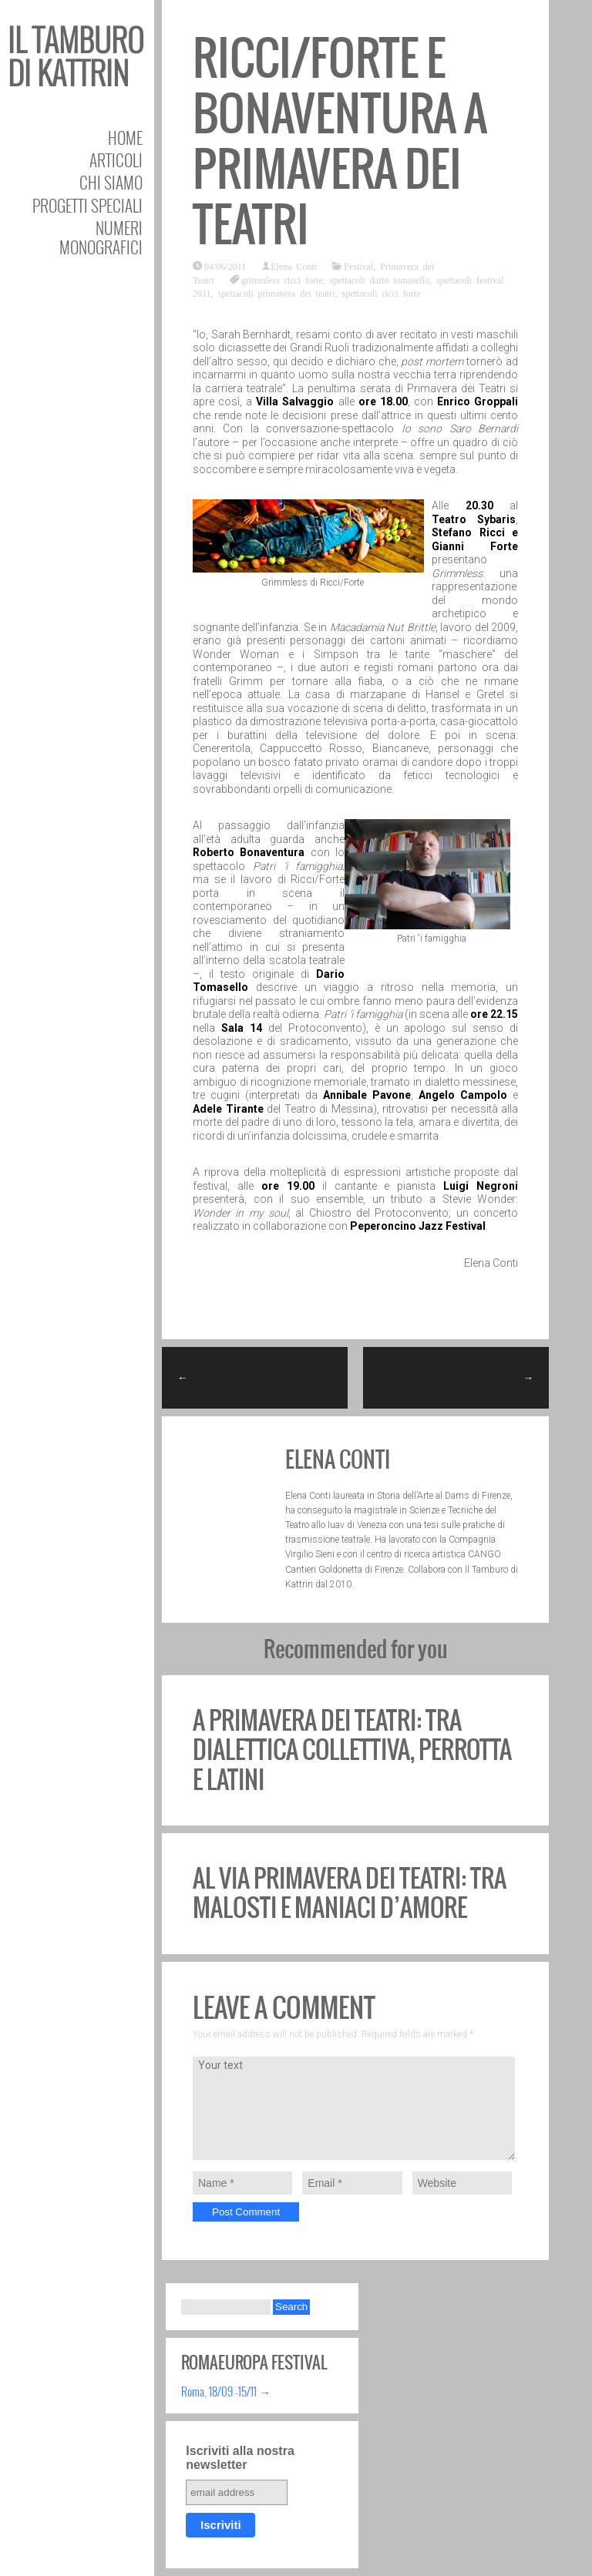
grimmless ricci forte (282, 279)
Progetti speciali (87, 205)
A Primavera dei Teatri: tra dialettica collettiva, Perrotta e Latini (352, 1749)
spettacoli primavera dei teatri (276, 292)
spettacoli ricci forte (381, 292)
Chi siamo (111, 182)
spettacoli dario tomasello (379, 279)
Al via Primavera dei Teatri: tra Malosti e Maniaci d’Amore (349, 1892)
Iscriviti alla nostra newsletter (240, 2457)
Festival (358, 265)
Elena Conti (294, 265)
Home (125, 137)
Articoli (116, 160)
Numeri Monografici (101, 237)
